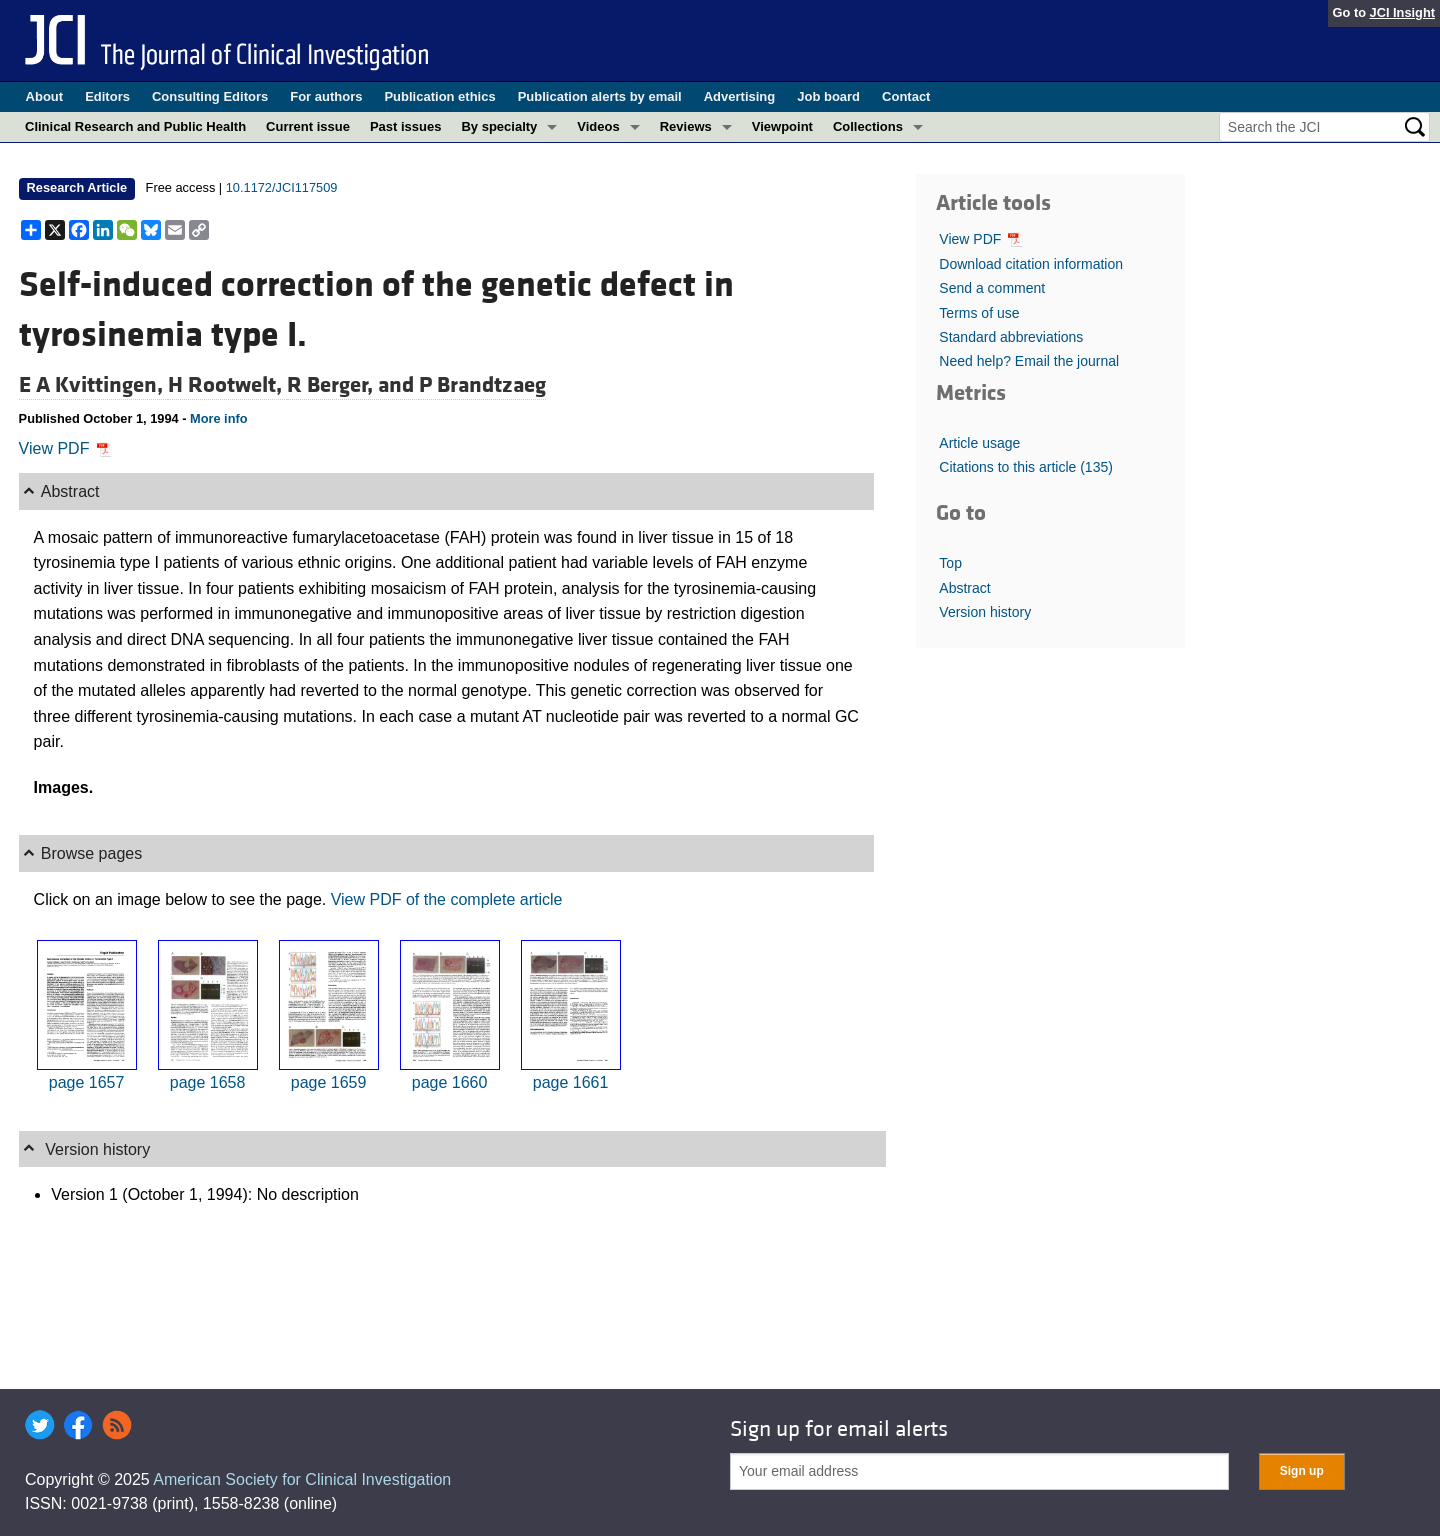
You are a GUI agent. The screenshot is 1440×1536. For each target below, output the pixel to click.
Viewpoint (782, 126)
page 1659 (329, 1082)
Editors (107, 96)
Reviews (686, 126)
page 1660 (450, 1082)
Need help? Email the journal (1029, 361)
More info (219, 418)
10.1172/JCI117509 (282, 187)
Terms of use (979, 313)
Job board (828, 96)
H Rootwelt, (227, 385)
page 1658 (208, 1082)
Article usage (979, 443)
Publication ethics (439, 96)
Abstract (964, 588)
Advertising (740, 96)
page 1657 (87, 1082)
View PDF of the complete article (447, 899)
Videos (598, 126)
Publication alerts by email (600, 96)
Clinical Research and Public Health (135, 126)
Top (950, 563)
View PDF (65, 448)
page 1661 (571, 1082)
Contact (906, 96)
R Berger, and (353, 385)
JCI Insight (1402, 12)
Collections (868, 126)
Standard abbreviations (1011, 337)
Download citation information (1031, 264)
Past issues (406, 126)
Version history (985, 612)
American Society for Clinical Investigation (302, 1479)
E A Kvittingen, (93, 385)
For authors (326, 96)
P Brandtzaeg (482, 385)
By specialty (499, 126)
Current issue (308, 126)
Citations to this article (1026, 467)
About (45, 96)
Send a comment (992, 288)
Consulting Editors (210, 96)
